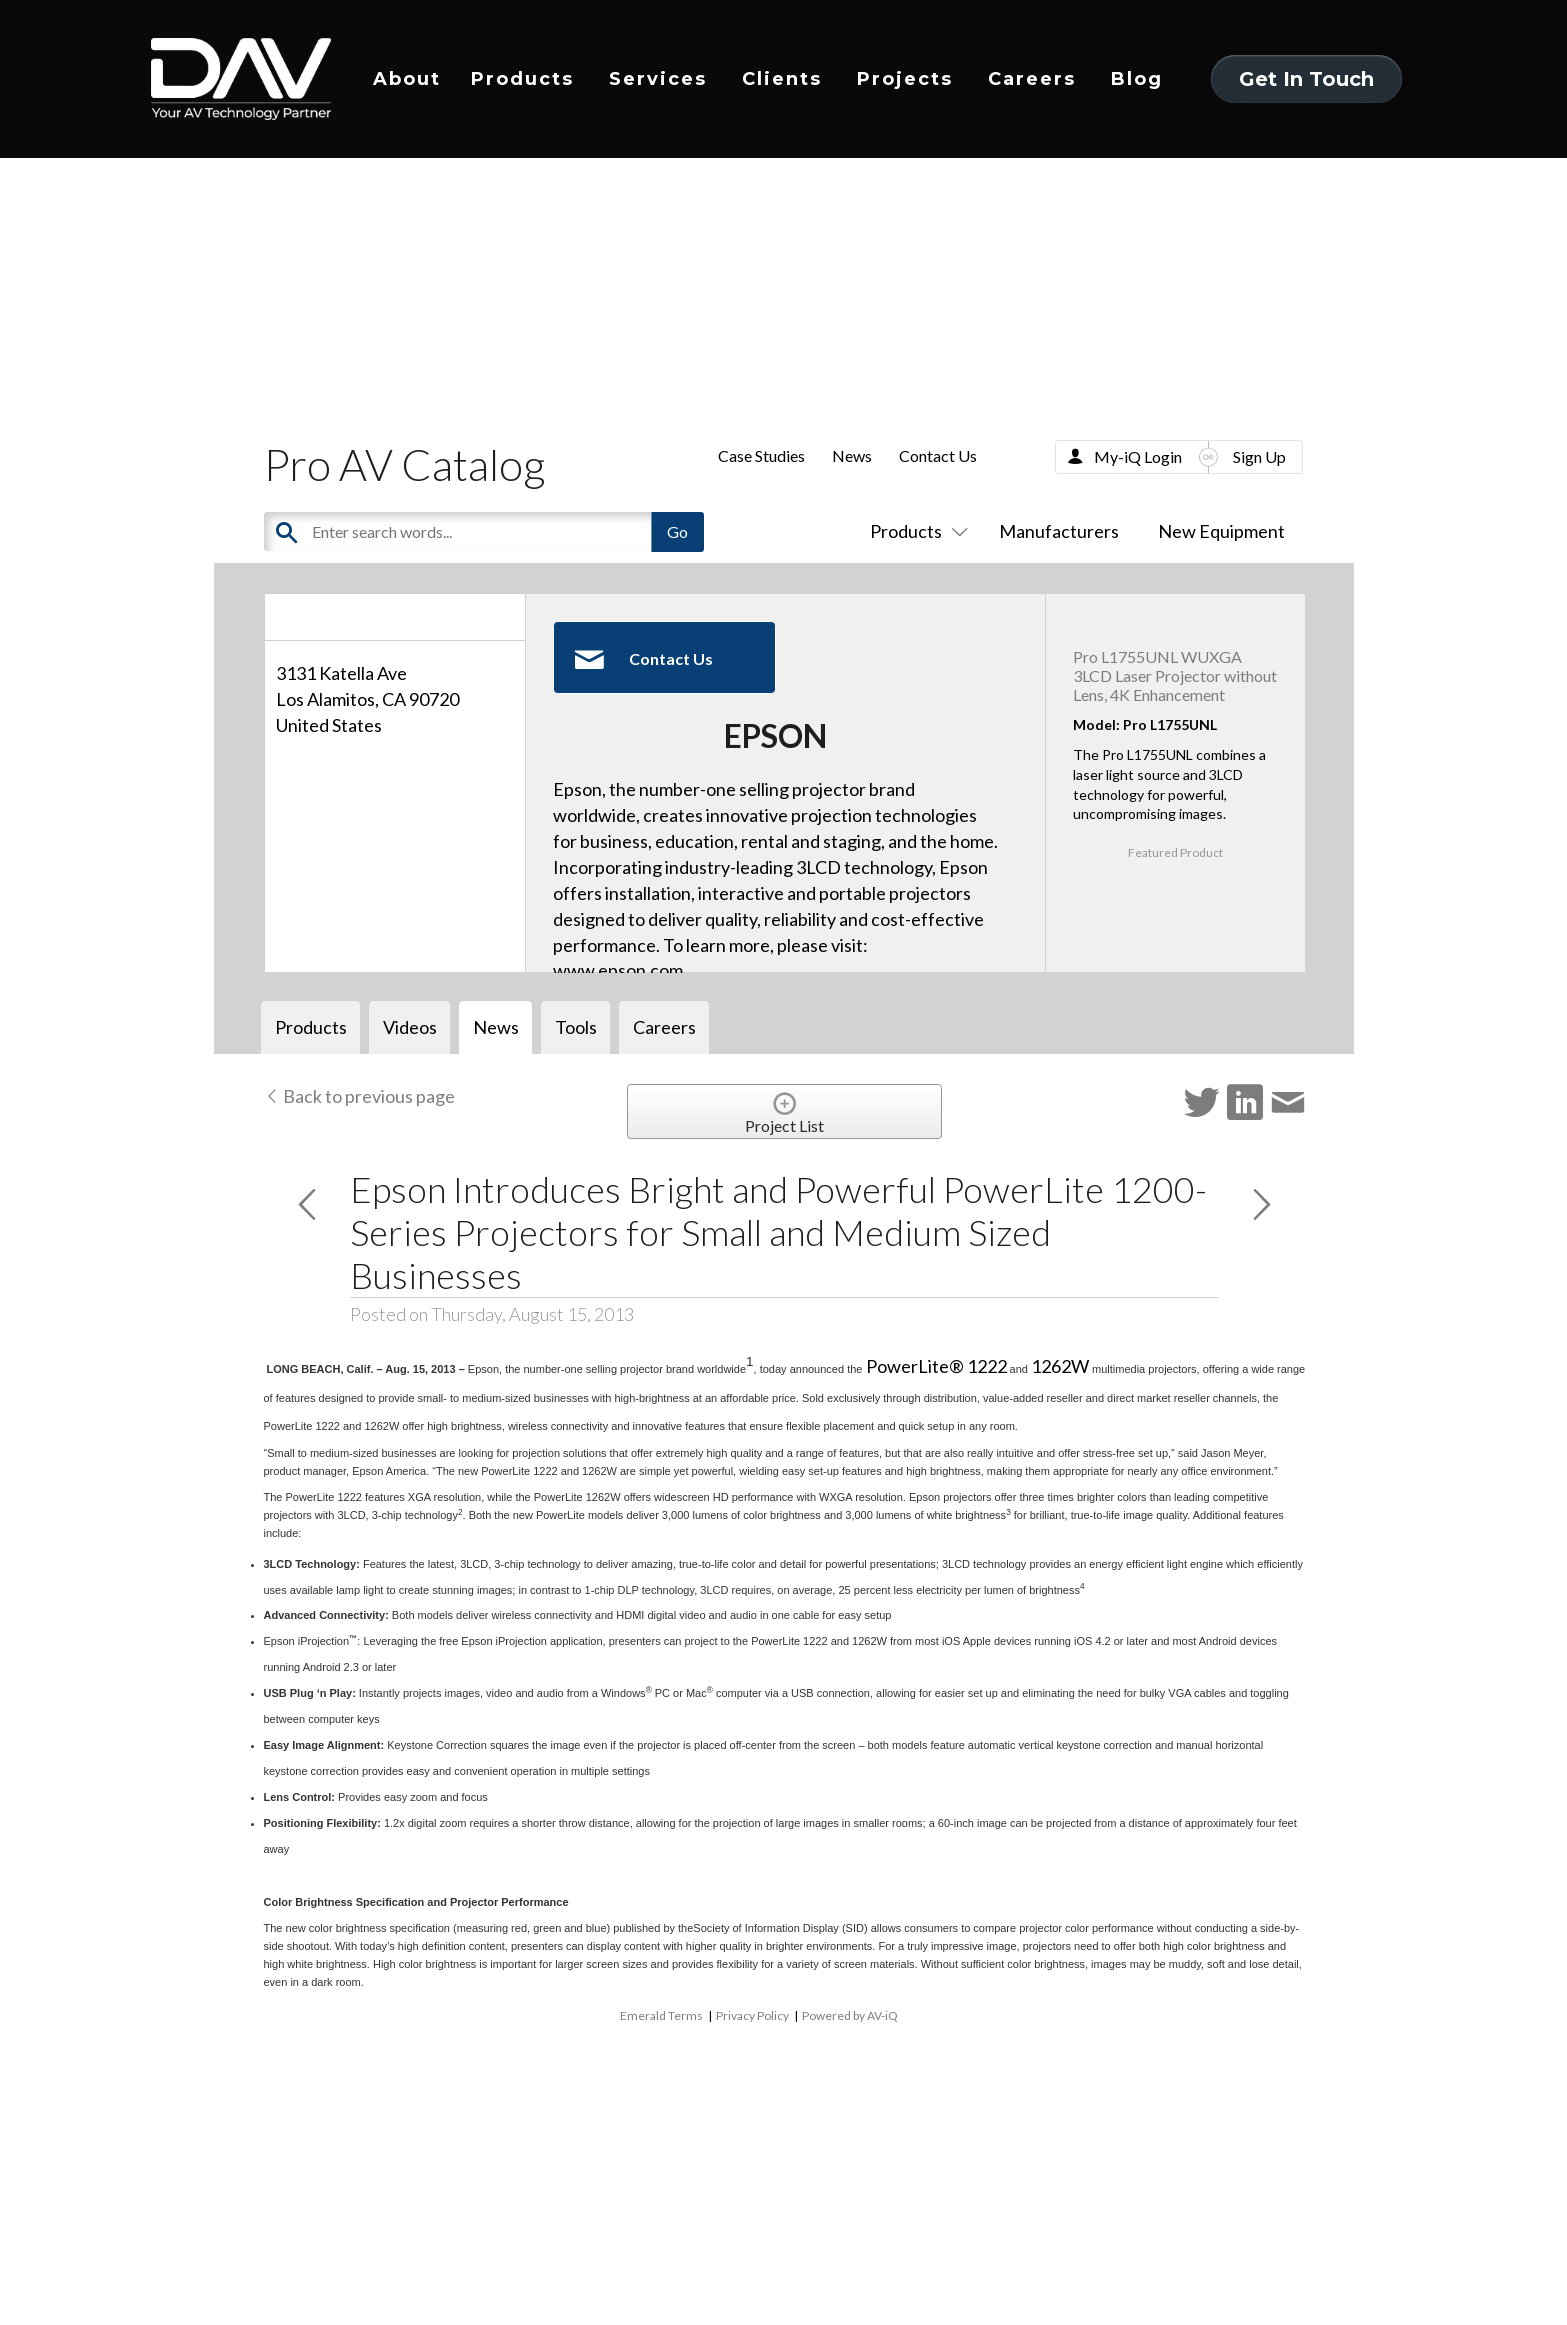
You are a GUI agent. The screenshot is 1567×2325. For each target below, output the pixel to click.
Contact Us (938, 455)
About (407, 79)
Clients (782, 79)
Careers (1032, 79)
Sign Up (1259, 456)
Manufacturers (1059, 531)
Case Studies (761, 455)
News (852, 455)
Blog (1137, 79)
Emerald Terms (661, 2015)
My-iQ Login (1138, 456)
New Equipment (1221, 531)
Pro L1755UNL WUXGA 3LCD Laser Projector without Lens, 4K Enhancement (1175, 675)
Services (658, 79)
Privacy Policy (752, 2015)
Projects (905, 79)
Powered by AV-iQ (850, 2015)
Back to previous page (359, 1096)
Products (522, 79)
